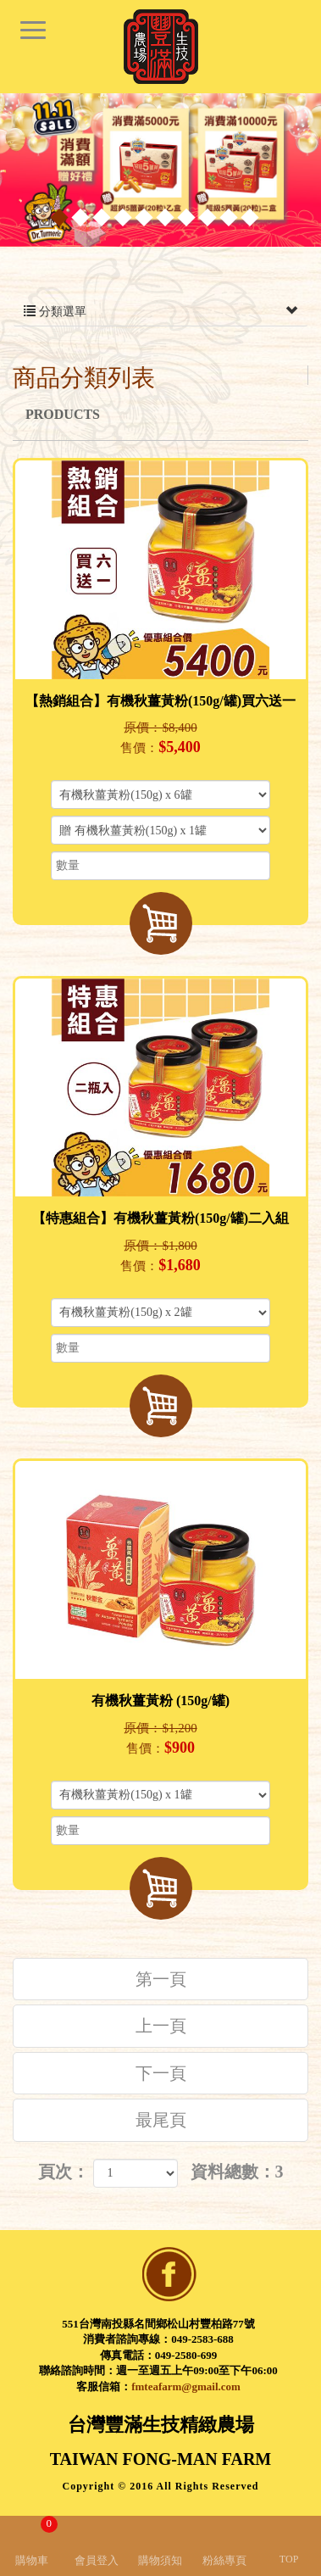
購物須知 (160, 2560)
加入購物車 (161, 923)
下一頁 (161, 2073)
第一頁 (161, 1979)
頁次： (63, 2171)
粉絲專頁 (224, 2560)
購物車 (36, 2541)
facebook (169, 2274)
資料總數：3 (237, 2171)
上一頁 (161, 2025)
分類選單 (160, 312)
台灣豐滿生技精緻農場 (161, 46)
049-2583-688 (202, 2339)
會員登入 (97, 2560)
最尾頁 (161, 2119)
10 (249, 217)
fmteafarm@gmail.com (186, 2386)
